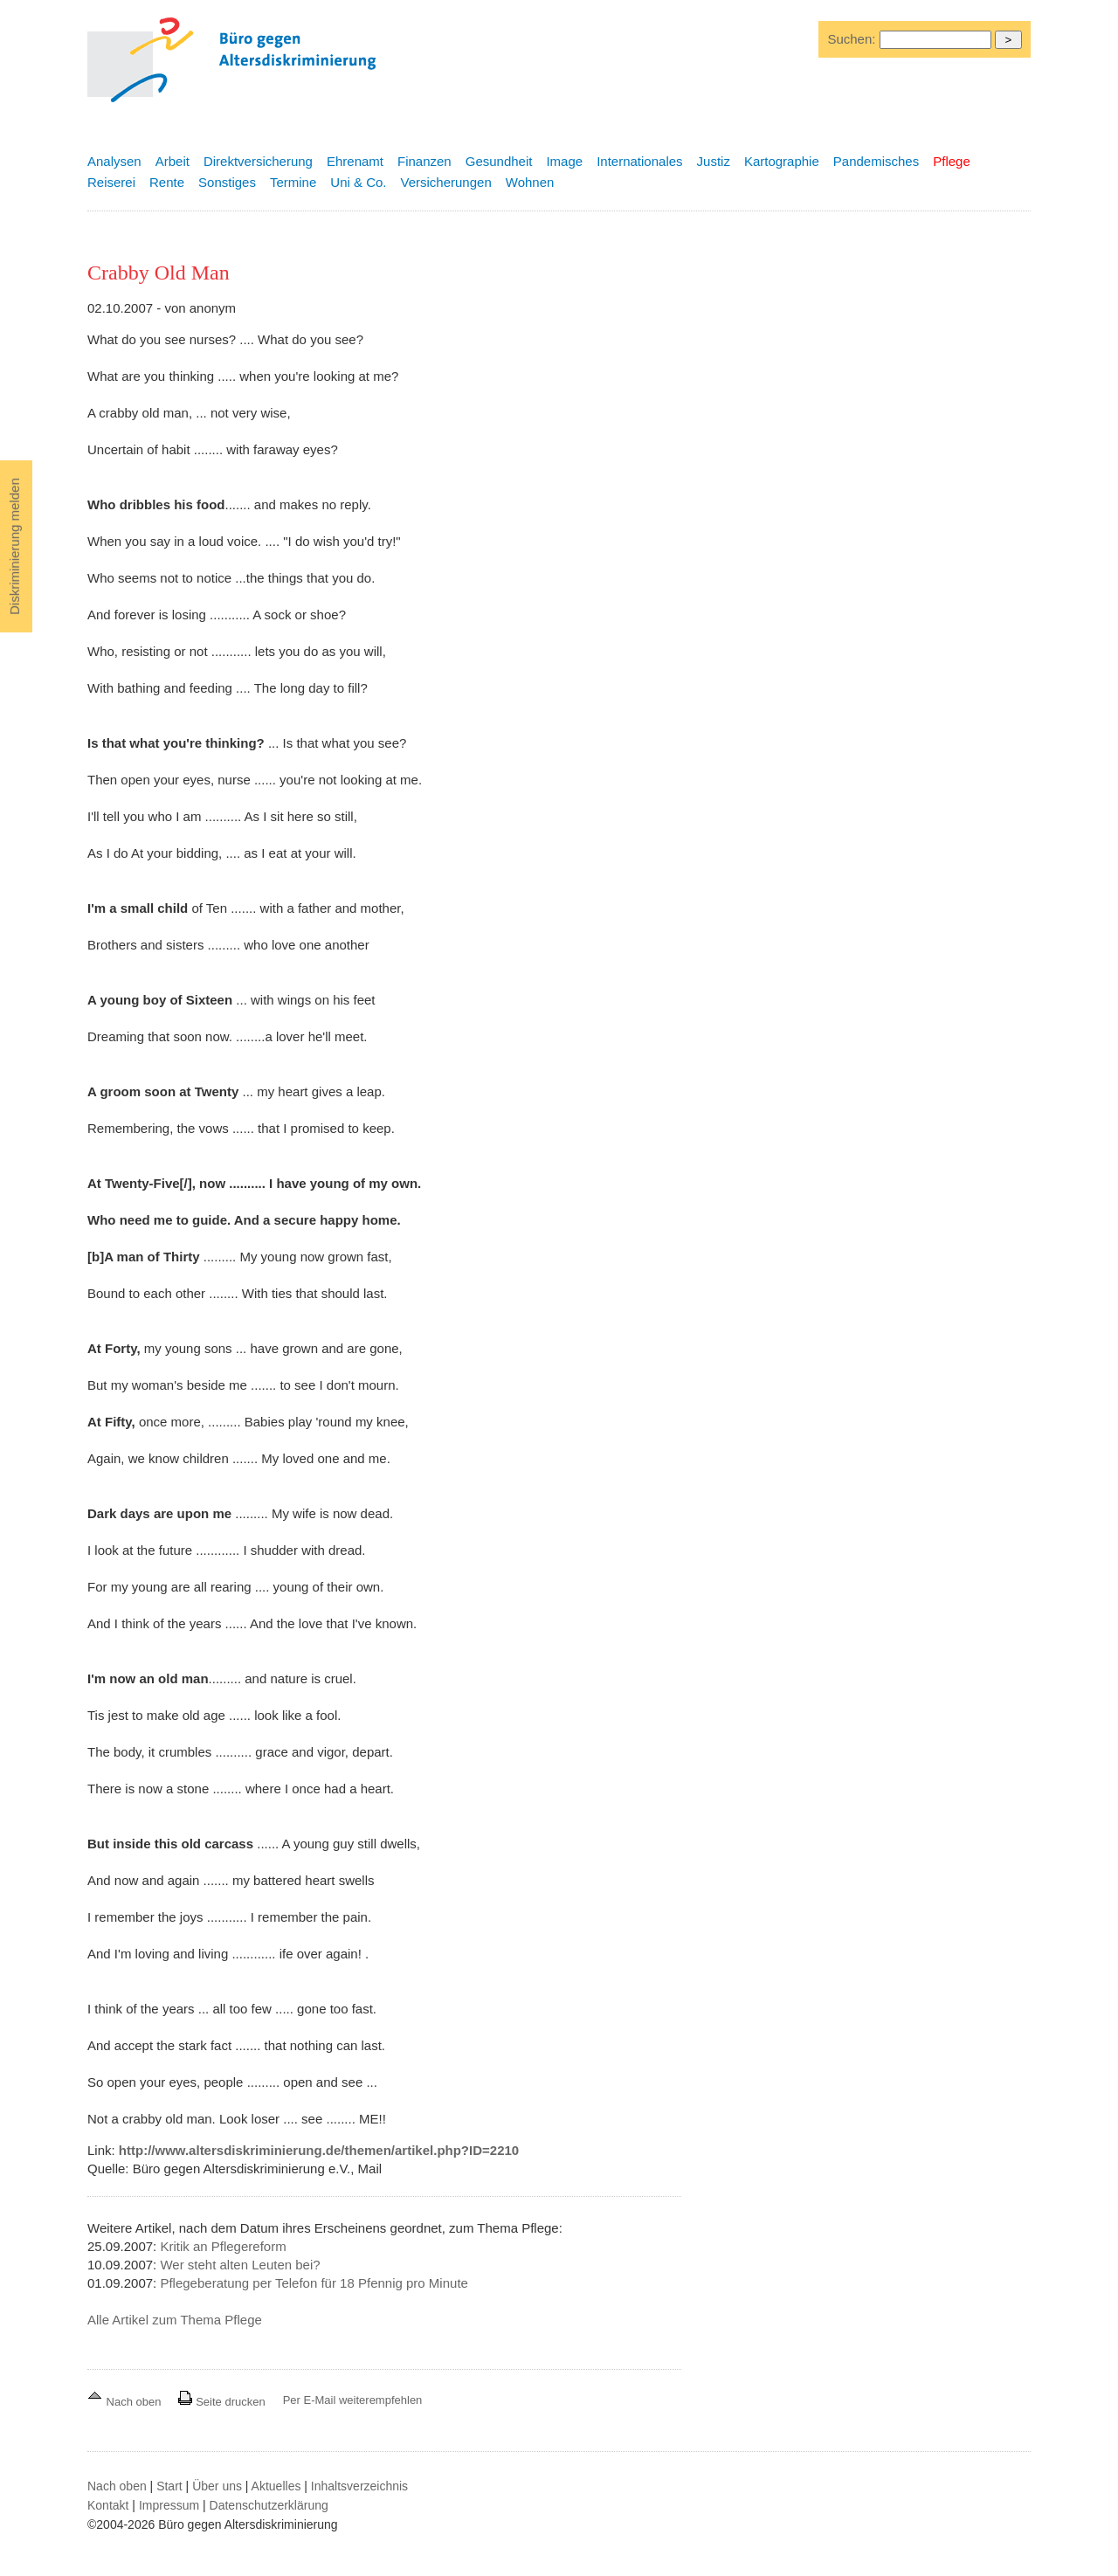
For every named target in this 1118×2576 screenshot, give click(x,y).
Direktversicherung (258, 161)
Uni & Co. (358, 182)
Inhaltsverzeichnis (359, 2486)
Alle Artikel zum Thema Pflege (174, 2319)
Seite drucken (221, 2401)
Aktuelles (276, 2486)
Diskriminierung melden (14, 546)
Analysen (114, 161)
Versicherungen (446, 182)
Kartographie (781, 161)
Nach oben (125, 2401)
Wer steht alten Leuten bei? (240, 2264)
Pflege (951, 161)
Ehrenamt (355, 161)
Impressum (169, 2505)
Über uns (217, 2486)
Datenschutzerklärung (269, 2505)
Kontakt (107, 2505)
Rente (166, 182)
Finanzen (424, 161)
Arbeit (172, 161)
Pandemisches (876, 161)
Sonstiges (227, 182)
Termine (293, 182)
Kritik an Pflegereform (223, 2246)
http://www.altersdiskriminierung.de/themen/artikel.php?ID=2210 (319, 2150)
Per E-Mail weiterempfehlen (353, 2400)
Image (564, 161)
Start (169, 2486)
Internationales (639, 161)
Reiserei (111, 182)
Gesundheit (499, 161)
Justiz (713, 161)
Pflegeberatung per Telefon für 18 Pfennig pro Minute (313, 2283)
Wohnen (530, 182)
